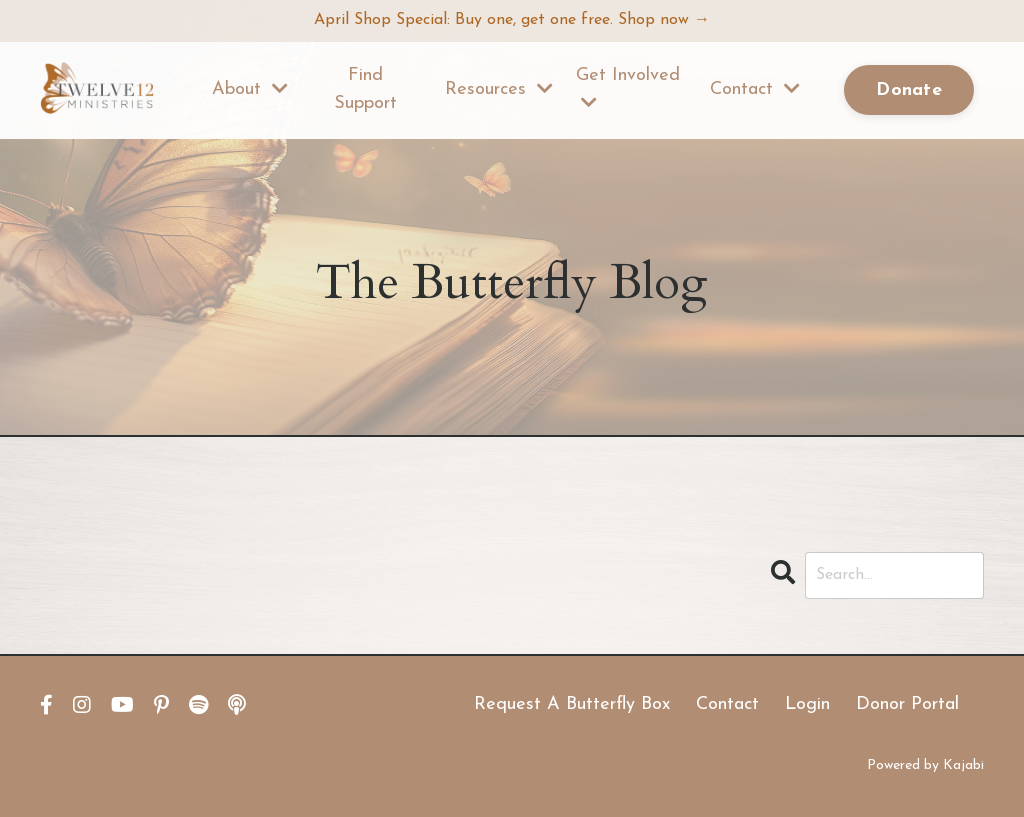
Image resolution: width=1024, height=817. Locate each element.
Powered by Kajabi (925, 765)
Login (807, 704)
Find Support (365, 90)
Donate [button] (909, 90)
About (250, 89)
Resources (499, 89)
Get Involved (628, 89)
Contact (755, 89)
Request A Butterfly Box (572, 704)
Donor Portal (907, 704)
